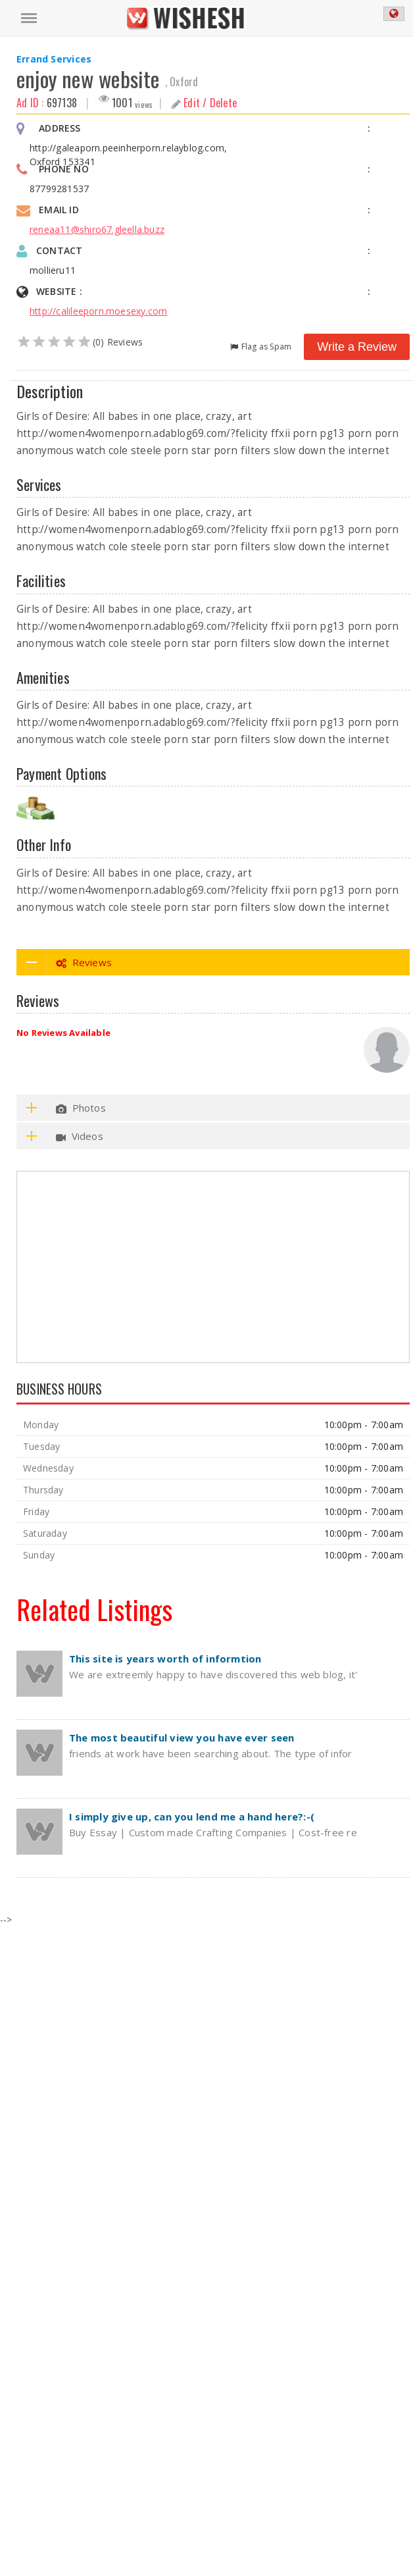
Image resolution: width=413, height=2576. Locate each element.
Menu (25, 11)
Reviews (64, 962)
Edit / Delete (204, 103)
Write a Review (357, 346)
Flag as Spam (260, 345)
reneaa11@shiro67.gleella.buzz (97, 229)
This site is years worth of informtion (165, 1658)
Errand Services (53, 59)
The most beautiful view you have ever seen (181, 1737)
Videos (59, 1136)
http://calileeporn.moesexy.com (98, 311)
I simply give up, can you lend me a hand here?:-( (191, 1816)
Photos (61, 1108)
